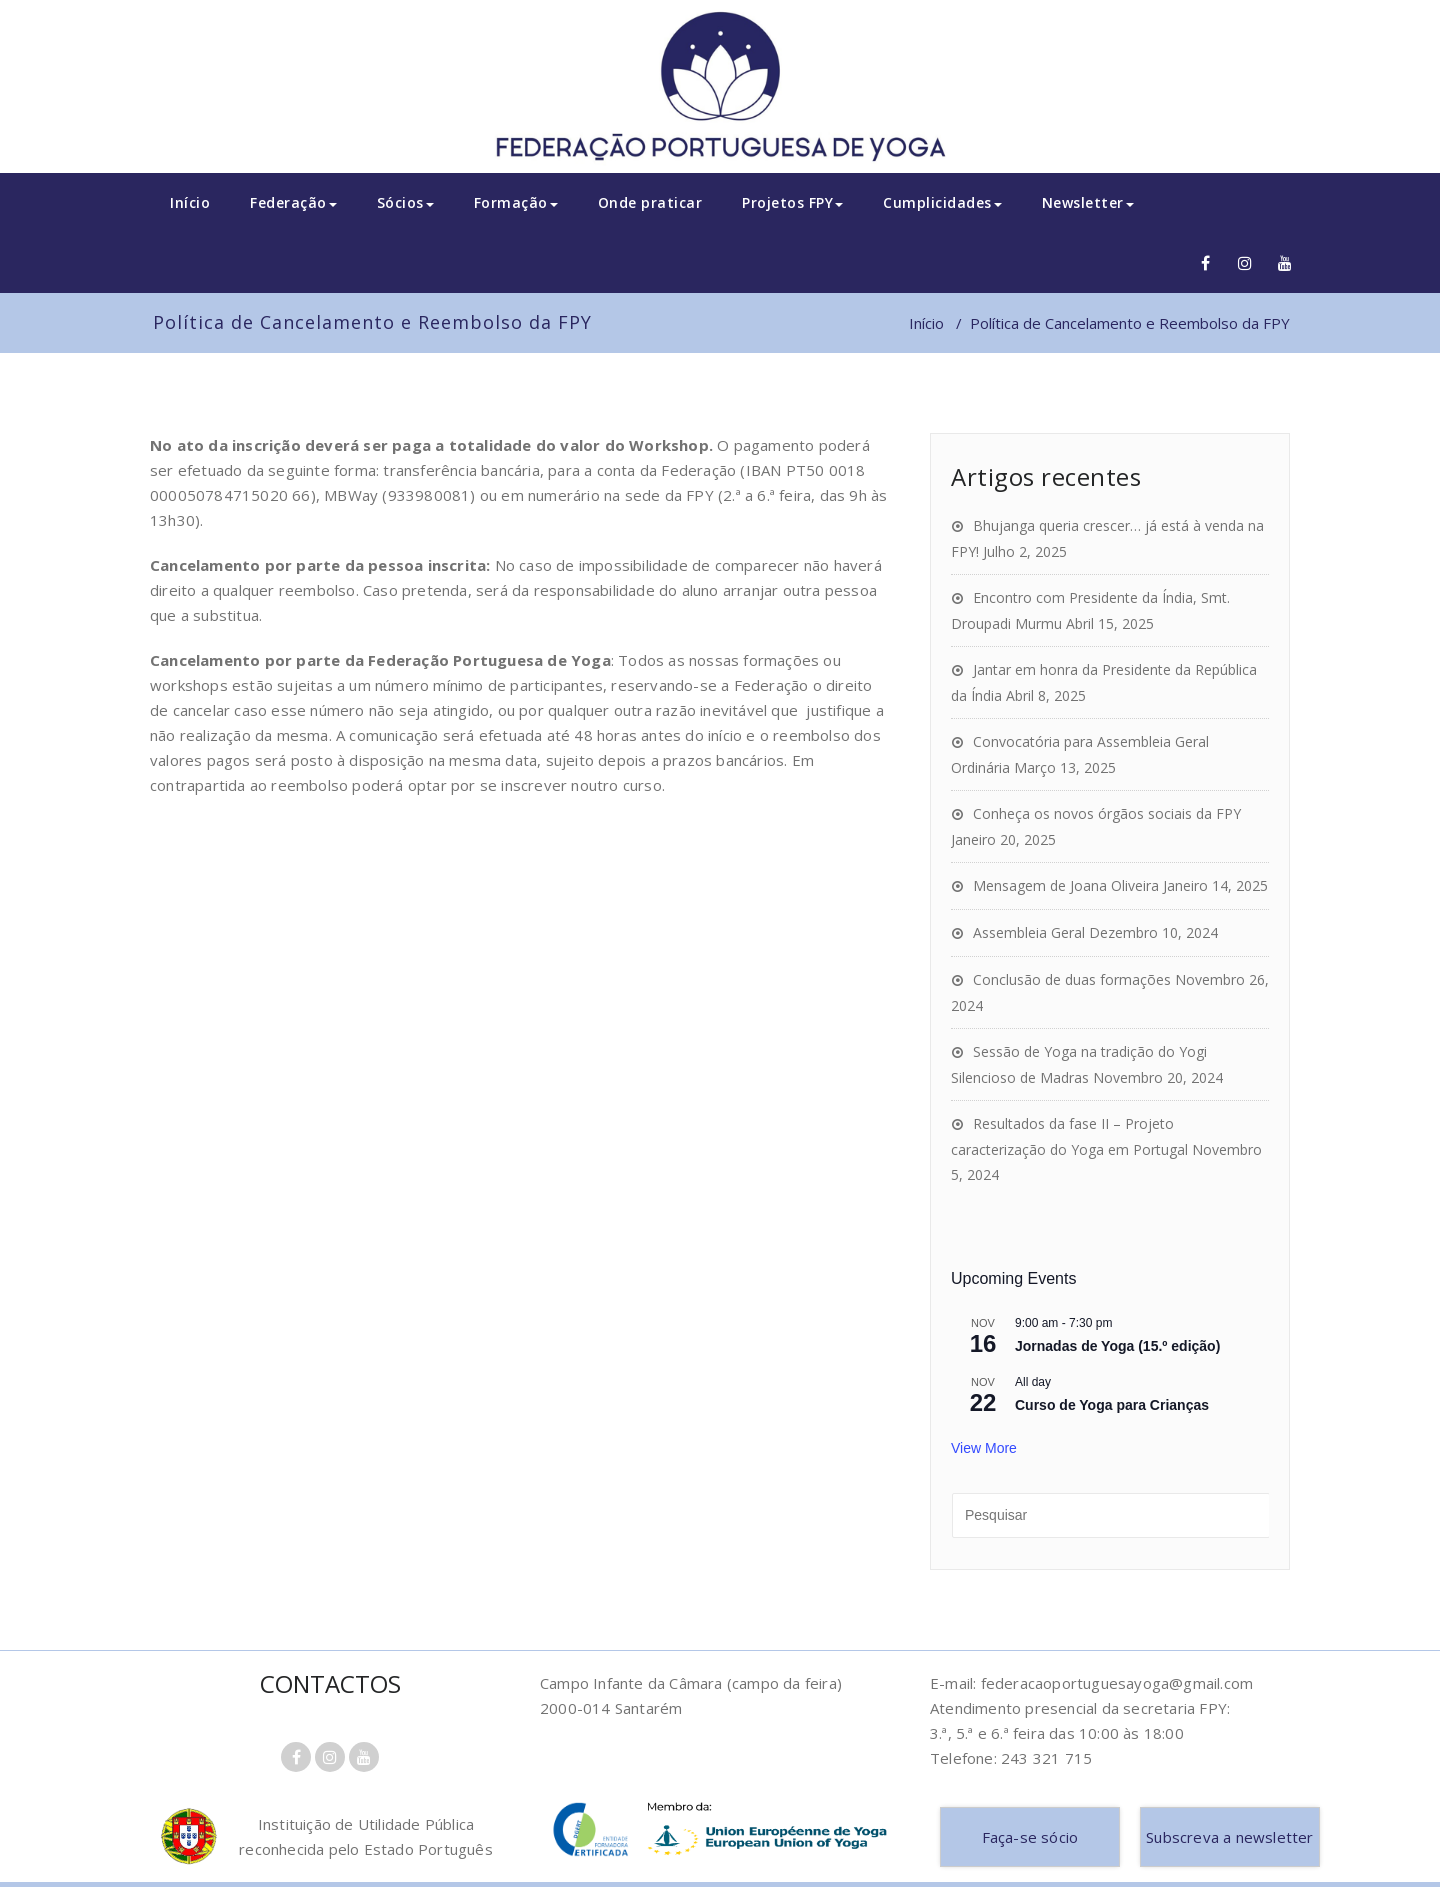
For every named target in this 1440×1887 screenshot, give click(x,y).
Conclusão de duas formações (1072, 979)
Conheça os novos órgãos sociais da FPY (1107, 813)
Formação (516, 202)
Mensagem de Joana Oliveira (1066, 885)
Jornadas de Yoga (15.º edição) (1117, 1346)
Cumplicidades (942, 202)
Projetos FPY (792, 202)
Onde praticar (650, 202)
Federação (293, 202)
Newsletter (1088, 202)
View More (984, 1448)
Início (190, 202)
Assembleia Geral (1029, 932)
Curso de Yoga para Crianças (1112, 1405)
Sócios (405, 202)
